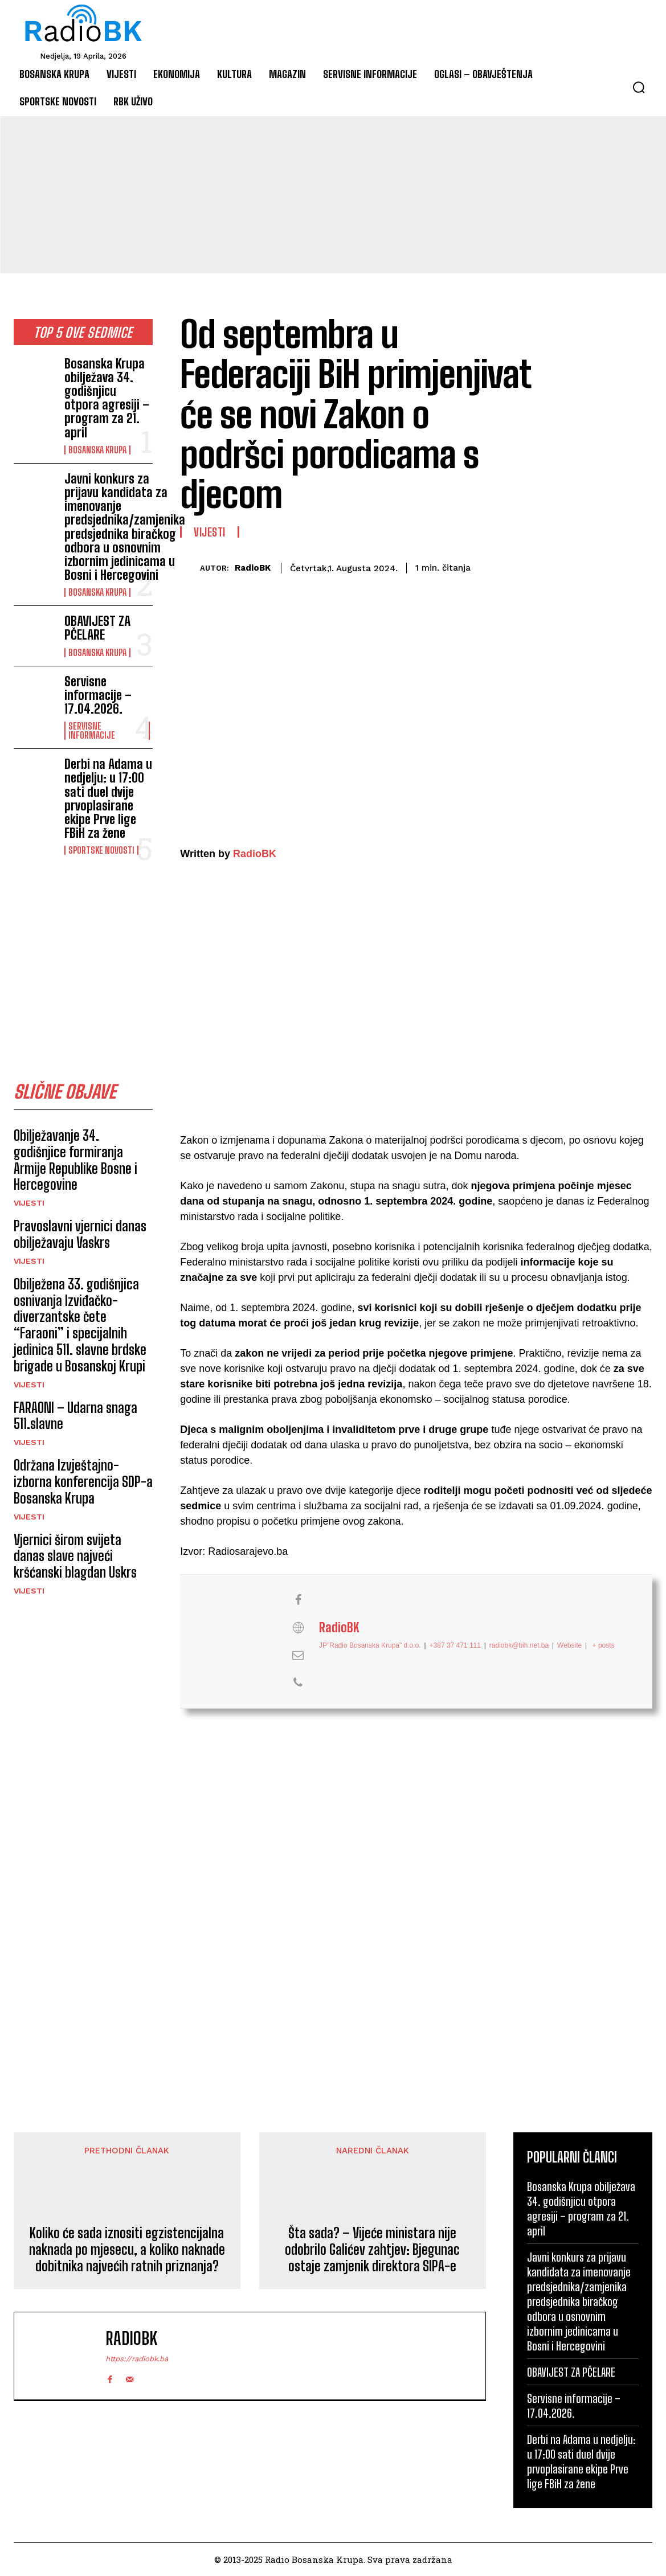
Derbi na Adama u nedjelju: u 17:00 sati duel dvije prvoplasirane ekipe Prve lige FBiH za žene (108, 798)
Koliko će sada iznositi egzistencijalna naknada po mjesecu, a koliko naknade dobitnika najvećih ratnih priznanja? (127, 2249)
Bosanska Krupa (97, 449)
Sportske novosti (101, 850)
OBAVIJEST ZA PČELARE (97, 627)
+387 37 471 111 (455, 1645)
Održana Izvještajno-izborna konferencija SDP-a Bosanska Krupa (83, 1481)
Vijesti (29, 1203)
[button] (638, 87)
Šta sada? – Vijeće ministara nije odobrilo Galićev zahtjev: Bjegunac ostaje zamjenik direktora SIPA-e (372, 2249)
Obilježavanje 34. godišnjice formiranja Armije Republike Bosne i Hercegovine (75, 1160)
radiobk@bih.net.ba (519, 1645)
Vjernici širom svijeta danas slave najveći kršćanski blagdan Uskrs (75, 1556)
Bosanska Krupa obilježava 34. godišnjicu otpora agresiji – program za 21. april (106, 398)
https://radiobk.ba (136, 2358)
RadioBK (253, 568)
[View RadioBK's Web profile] (298, 1627)
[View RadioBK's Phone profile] (298, 1682)
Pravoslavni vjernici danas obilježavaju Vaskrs (80, 1234)
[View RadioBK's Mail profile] (298, 1655)
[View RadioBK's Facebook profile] (298, 1600)
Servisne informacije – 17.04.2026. (98, 695)
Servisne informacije (91, 731)
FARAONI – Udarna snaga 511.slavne (75, 1415)
